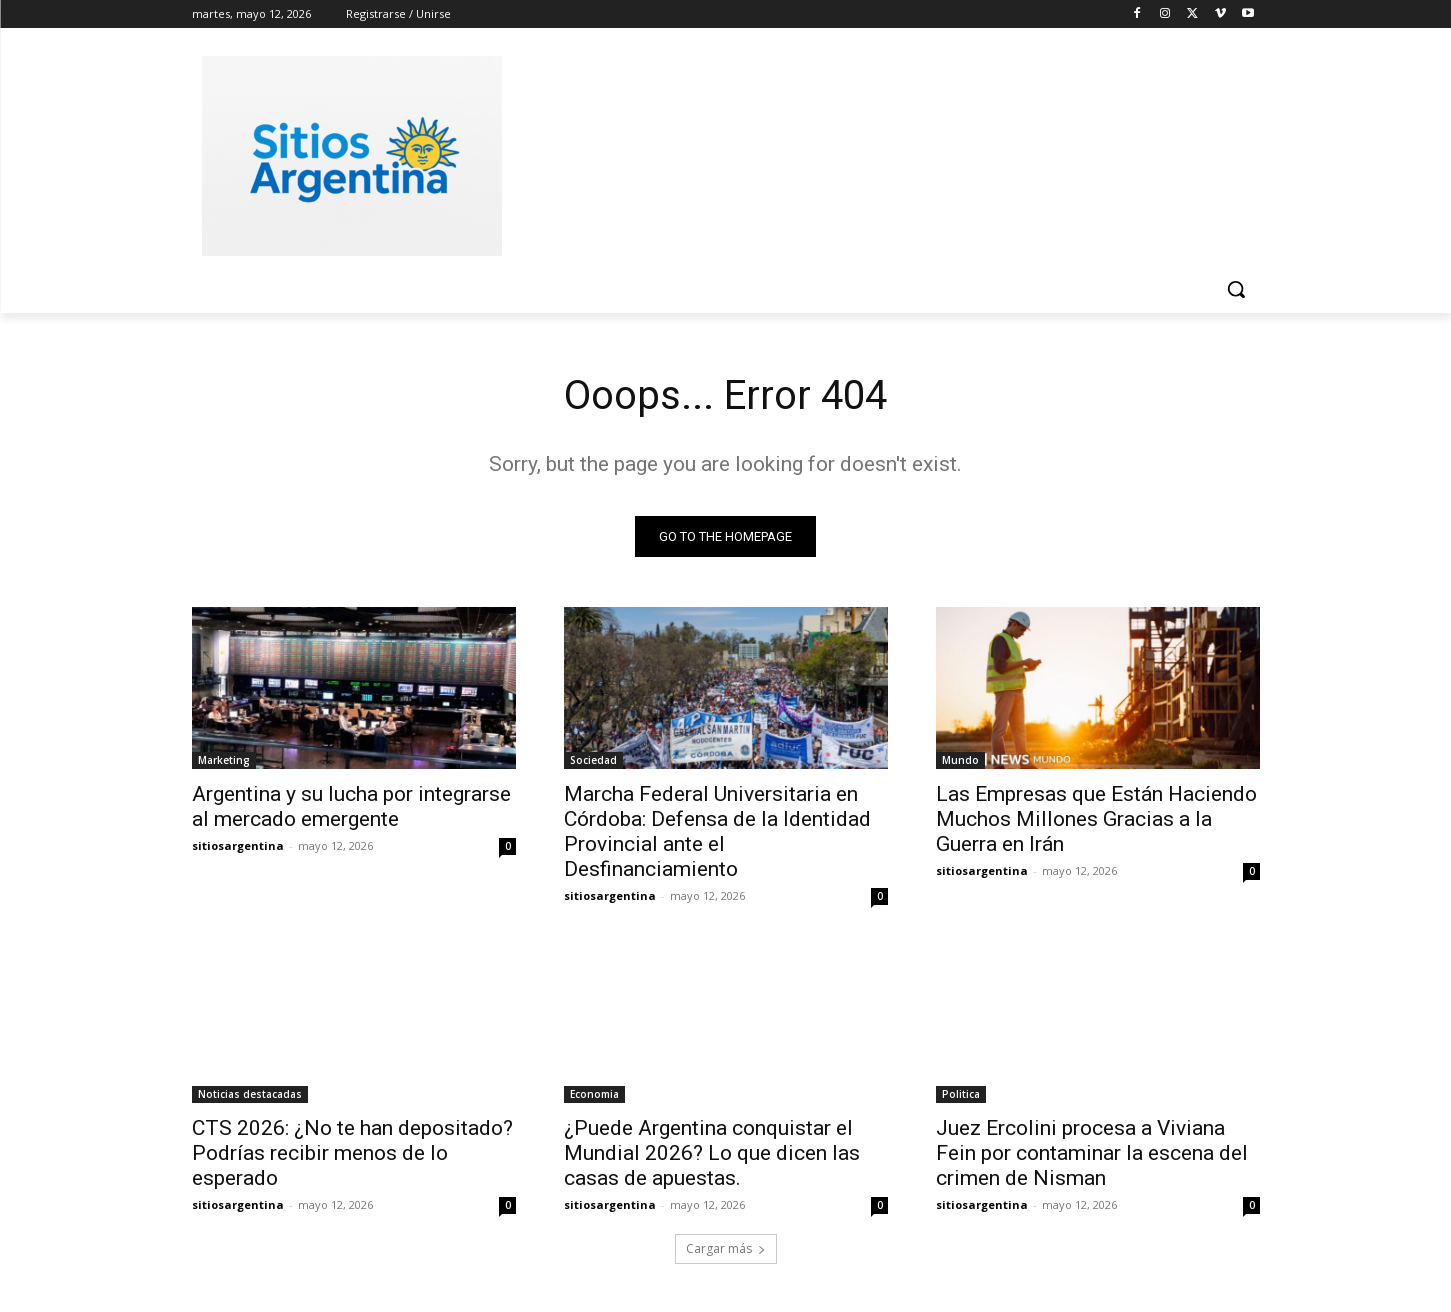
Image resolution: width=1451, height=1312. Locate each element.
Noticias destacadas (250, 1094)
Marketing (224, 760)
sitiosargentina (238, 845)
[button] (1236, 289)
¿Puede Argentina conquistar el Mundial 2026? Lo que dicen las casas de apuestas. (712, 1153)
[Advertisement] (876, 153)
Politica (961, 1094)
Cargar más (726, 1248)
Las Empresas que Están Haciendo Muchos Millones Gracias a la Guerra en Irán (1096, 819)
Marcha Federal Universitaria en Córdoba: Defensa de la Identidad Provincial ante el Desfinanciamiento (717, 831)
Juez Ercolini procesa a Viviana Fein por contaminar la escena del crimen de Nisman (1092, 1153)
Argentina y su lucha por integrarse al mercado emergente (351, 806)
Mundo (960, 760)
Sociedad (593, 760)
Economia (594, 1094)
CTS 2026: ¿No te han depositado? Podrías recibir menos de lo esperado (352, 1153)
